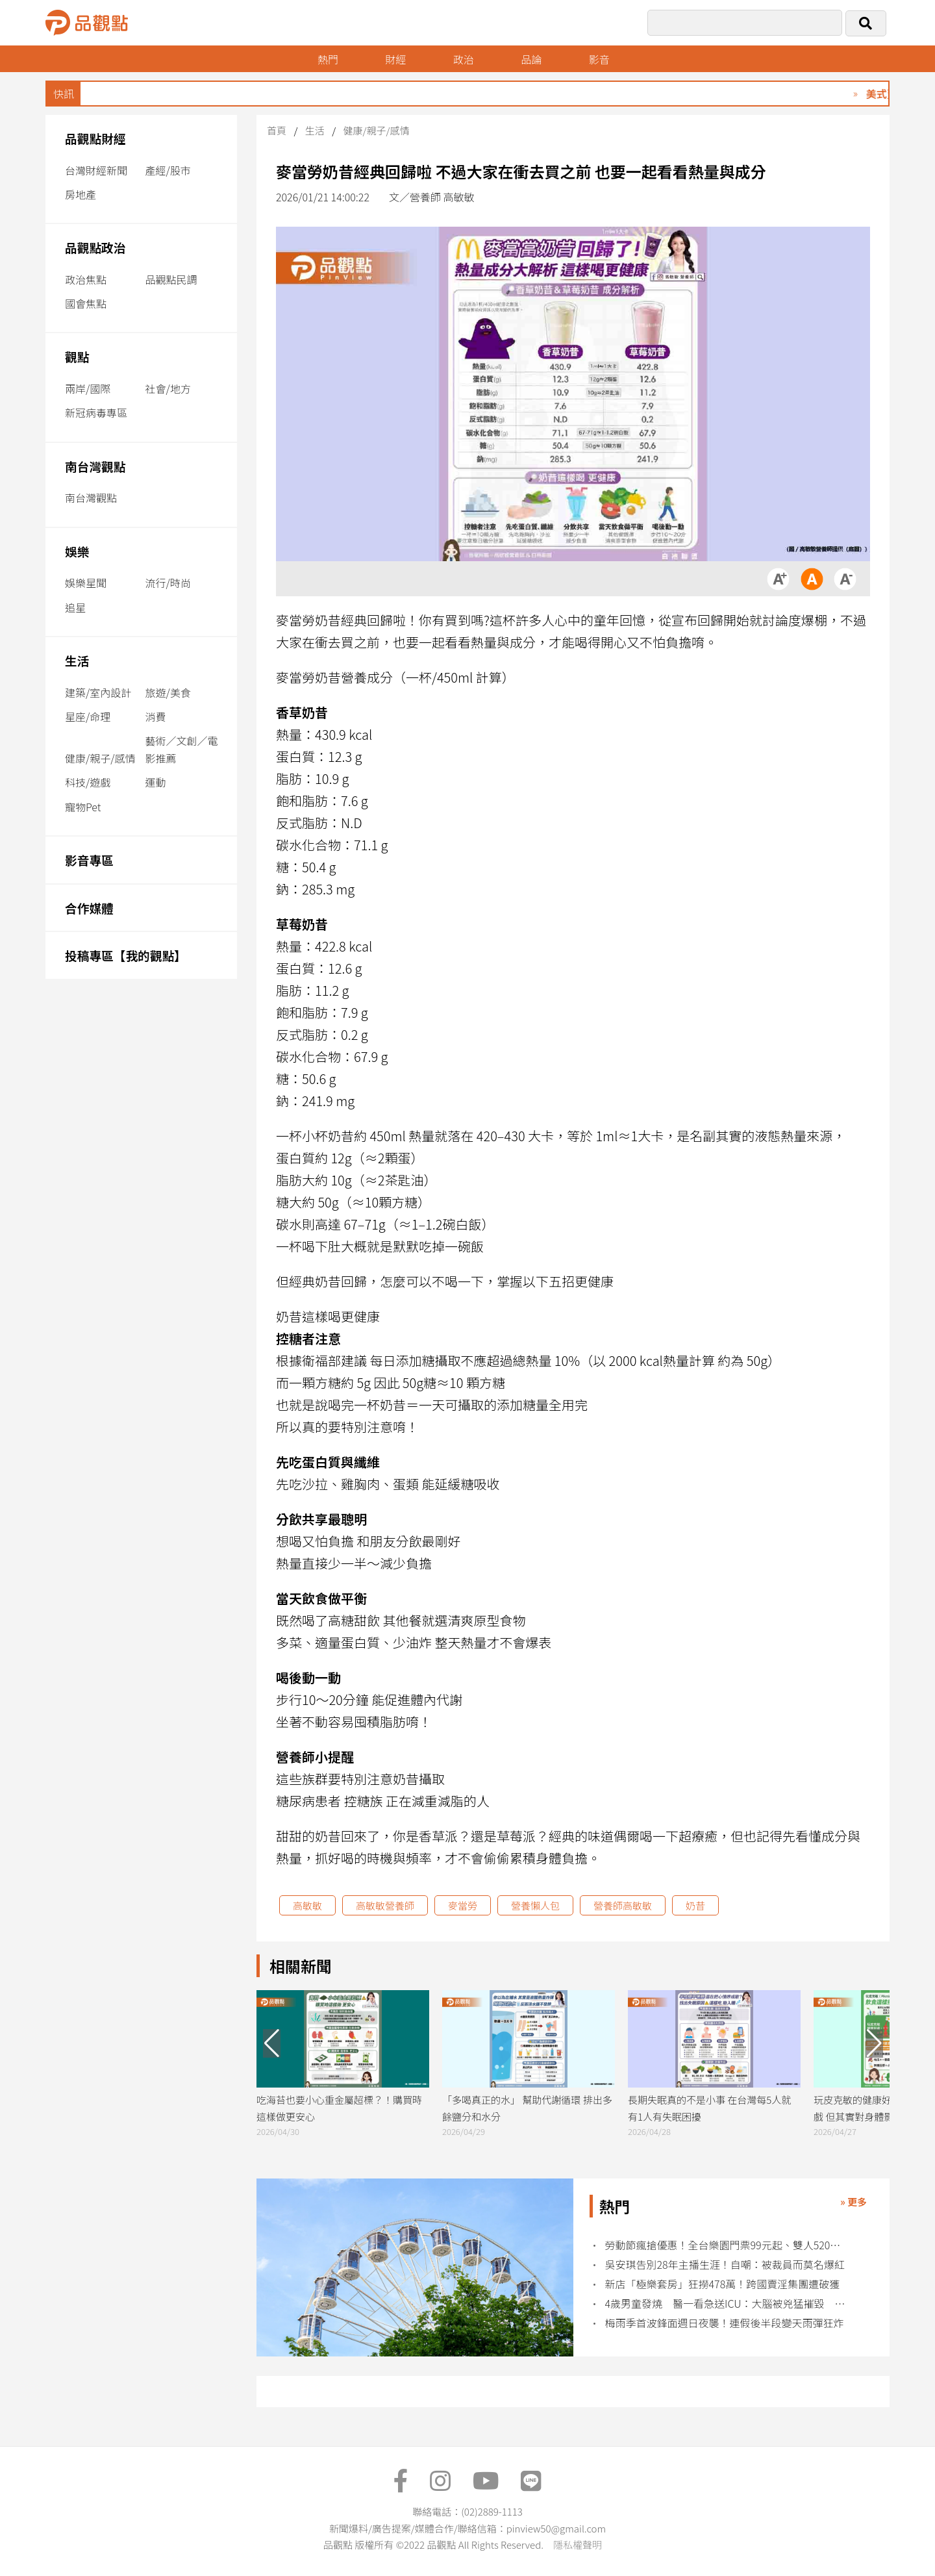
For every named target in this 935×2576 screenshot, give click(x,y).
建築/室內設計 (98, 692)
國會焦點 (85, 303)
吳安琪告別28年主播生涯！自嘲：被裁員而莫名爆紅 (725, 2264)
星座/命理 (87, 716)
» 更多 (853, 2201)
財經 (395, 59)
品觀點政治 (95, 247)
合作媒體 (89, 907)
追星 (75, 607)
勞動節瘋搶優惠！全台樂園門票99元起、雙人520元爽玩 (726, 2245)
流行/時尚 (168, 582)
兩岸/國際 (87, 388)
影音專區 (89, 859)
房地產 (80, 194)
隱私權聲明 (577, 2544)
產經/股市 (168, 170)
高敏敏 (307, 1905)
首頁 (276, 130)
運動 (155, 782)
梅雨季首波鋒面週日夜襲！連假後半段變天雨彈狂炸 (724, 2323)
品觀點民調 (171, 279)
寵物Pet (83, 806)
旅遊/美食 (168, 692)
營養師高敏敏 (622, 1905)
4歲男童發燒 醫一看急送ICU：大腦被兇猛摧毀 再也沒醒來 (726, 2303)
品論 (531, 59)
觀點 (77, 356)
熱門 (328, 59)
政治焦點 (85, 279)
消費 (155, 716)
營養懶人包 (535, 1905)
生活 (77, 660)
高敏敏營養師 (385, 1905)
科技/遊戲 (87, 782)
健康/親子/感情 (100, 758)
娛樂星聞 (85, 582)
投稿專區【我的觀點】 (125, 955)
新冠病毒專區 (96, 412)
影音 (599, 59)
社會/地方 (168, 388)
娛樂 (77, 551)
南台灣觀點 (95, 466)
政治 (463, 59)
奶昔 (695, 1905)
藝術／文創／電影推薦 (181, 749)
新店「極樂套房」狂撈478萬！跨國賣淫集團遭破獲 (722, 2284)
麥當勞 (462, 1905)
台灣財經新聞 (96, 170)
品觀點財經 (95, 138)
